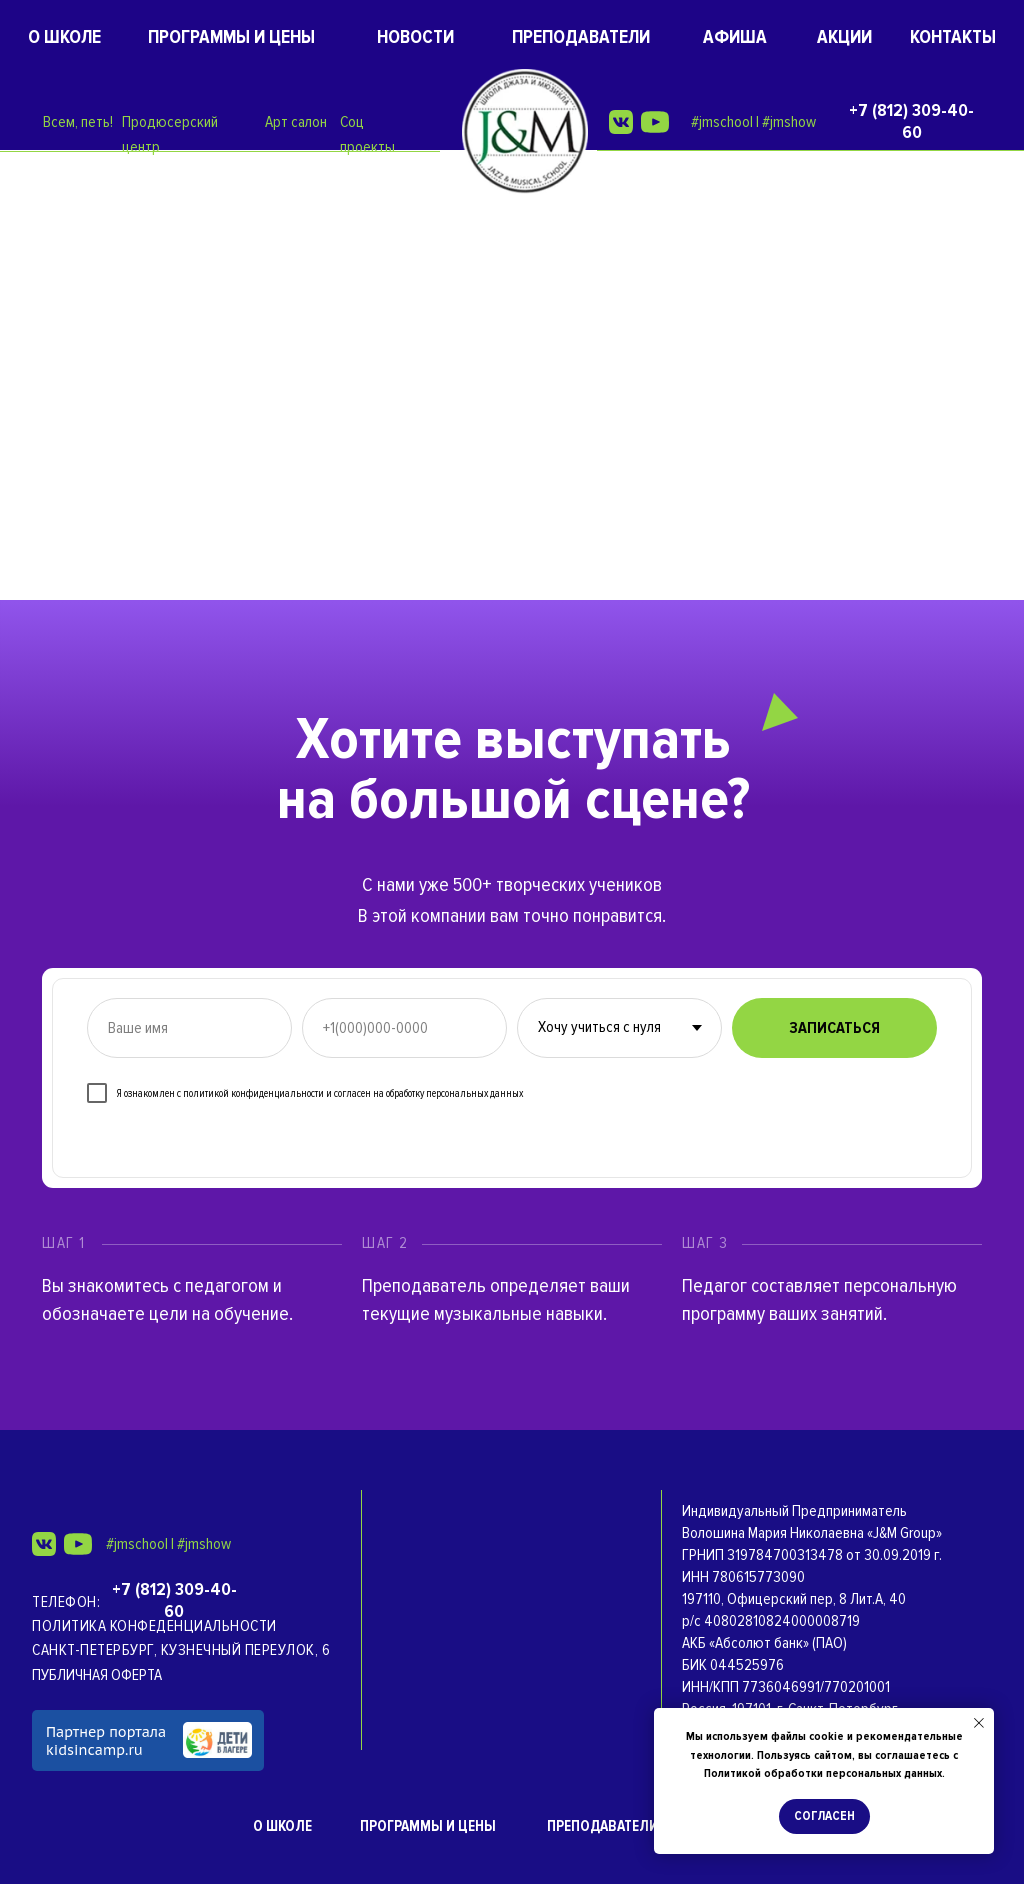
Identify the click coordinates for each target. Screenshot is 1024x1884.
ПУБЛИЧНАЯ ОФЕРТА (97, 1675)
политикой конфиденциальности (253, 1093)
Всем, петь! (78, 122)
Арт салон (296, 122)
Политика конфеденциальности (154, 1626)
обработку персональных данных (454, 1093)
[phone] (404, 1028)
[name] (189, 1028)
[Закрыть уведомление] (979, 1723)
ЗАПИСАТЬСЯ (834, 1028)
